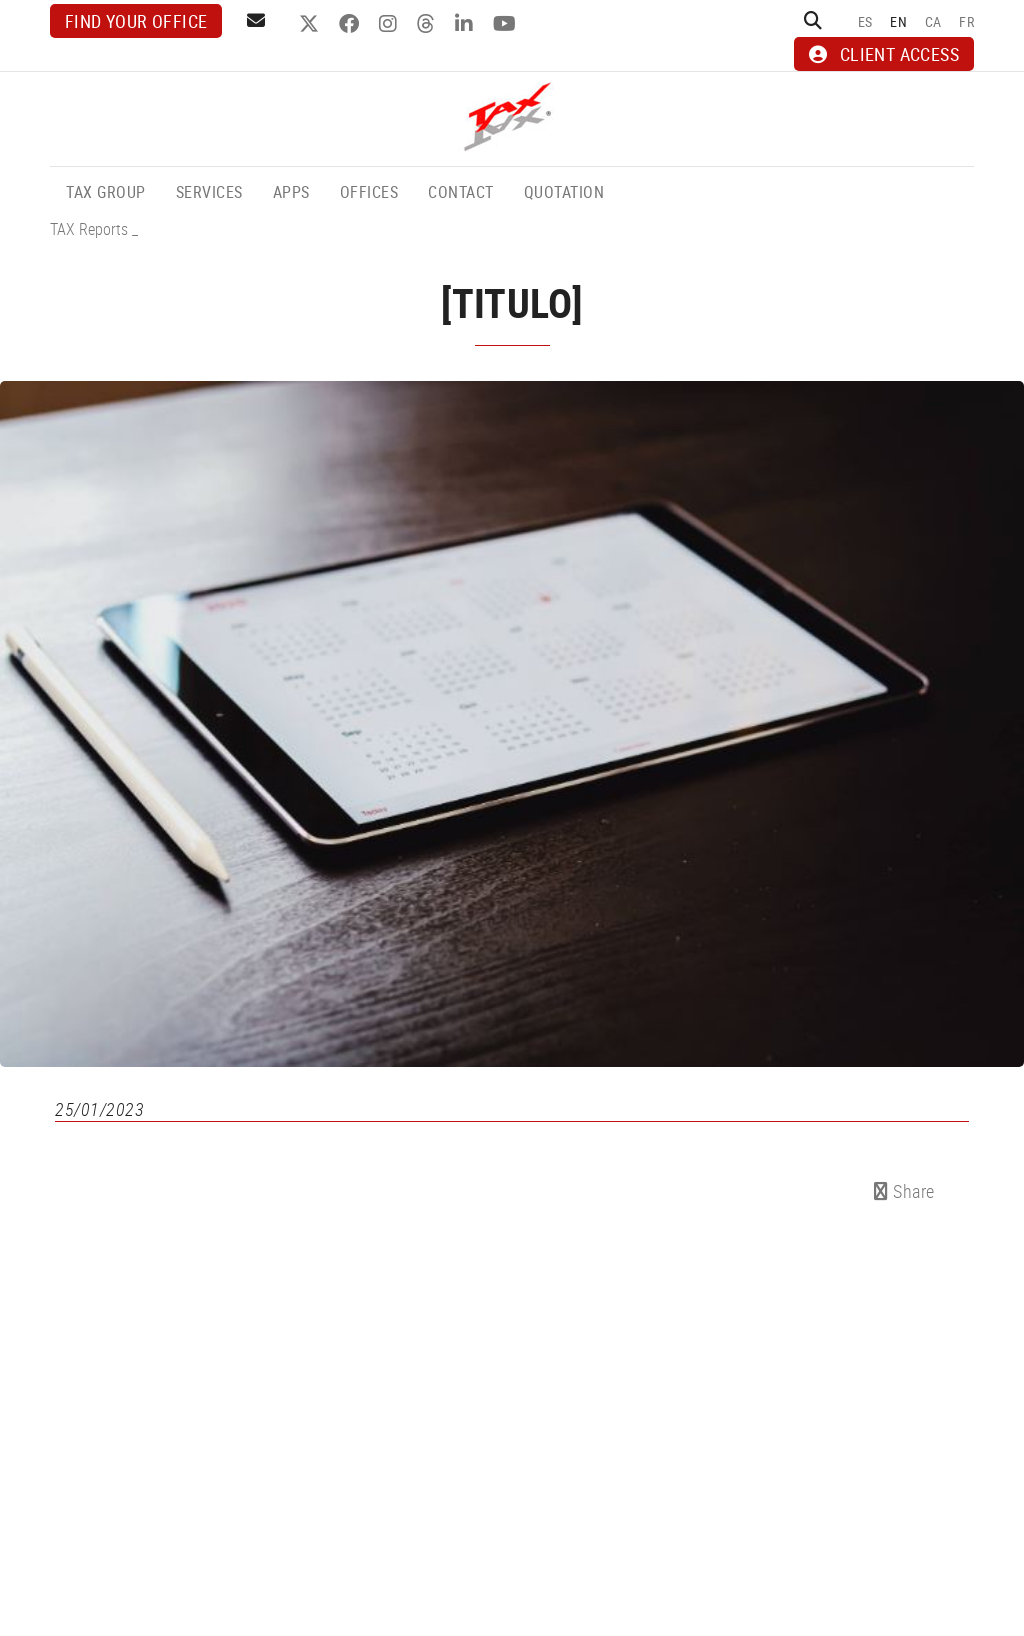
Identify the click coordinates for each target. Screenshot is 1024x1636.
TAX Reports (89, 229)
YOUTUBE (507, 24)
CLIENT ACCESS (884, 54)
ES (865, 21)
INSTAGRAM (390, 24)
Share (904, 1191)
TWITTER (311, 24)
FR (966, 21)
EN (898, 21)
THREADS (428, 24)
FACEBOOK (351, 24)
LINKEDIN (466, 24)
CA (933, 21)
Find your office (136, 21)
